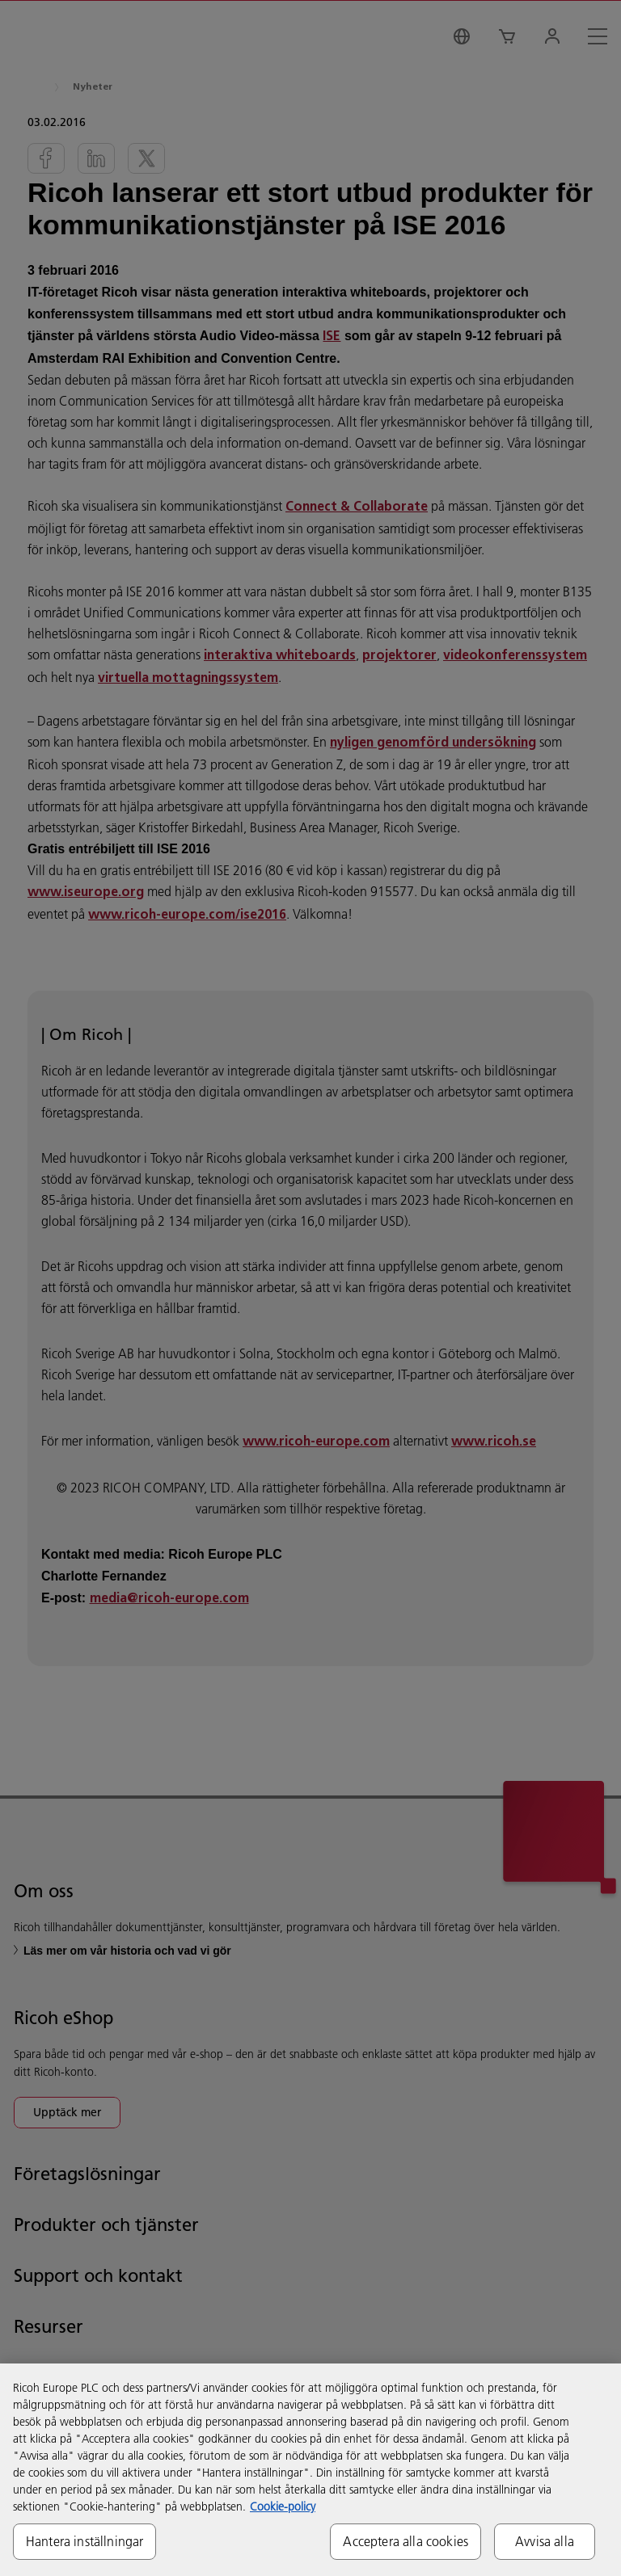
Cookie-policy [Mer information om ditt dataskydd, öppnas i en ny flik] (282, 2506)
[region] (310, 2469)
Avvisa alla (544, 2541)
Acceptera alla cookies (405, 2541)
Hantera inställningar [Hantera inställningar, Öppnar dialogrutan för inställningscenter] (84, 2541)
